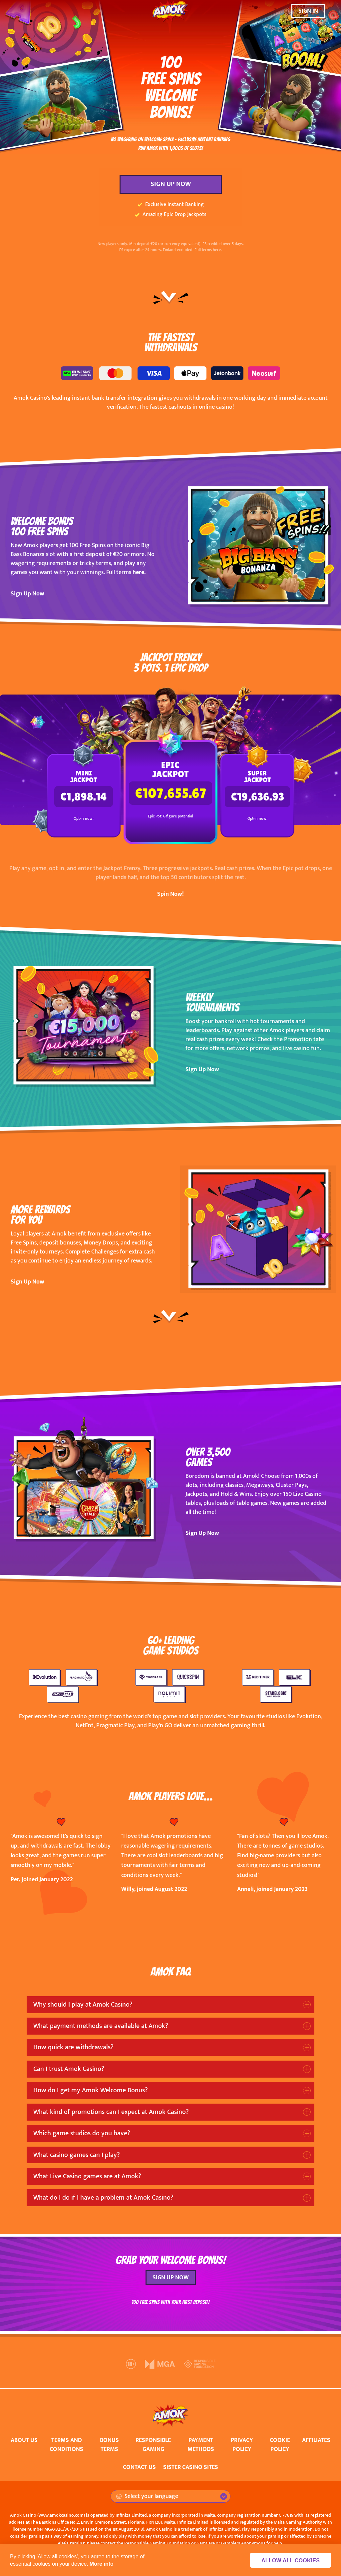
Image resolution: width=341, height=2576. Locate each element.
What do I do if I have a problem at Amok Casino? (103, 2197)
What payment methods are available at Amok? (100, 2026)
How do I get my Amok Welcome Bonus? (90, 2090)
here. (139, 572)
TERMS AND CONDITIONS (66, 2444)
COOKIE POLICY (280, 2444)
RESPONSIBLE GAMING (153, 2444)
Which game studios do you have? (81, 2133)
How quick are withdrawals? (73, 2047)
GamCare (205, 2543)
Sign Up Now (27, 594)
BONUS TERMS (109, 2444)
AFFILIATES (316, 2440)
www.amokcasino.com (61, 2515)
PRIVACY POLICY (242, 2444)
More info (102, 2564)
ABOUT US (24, 2440)
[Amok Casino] (170, 11)
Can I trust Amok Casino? (68, 2069)
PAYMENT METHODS (200, 2444)
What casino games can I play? (76, 2155)
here (217, 249)
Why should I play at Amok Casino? (83, 2004)
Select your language (147, 2496)
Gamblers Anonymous (243, 2543)
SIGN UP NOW (171, 184)
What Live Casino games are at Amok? (87, 2176)
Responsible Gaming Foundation (157, 2543)
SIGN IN (308, 11)
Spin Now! (170, 894)
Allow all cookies (295, 2560)
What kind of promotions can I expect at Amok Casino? (111, 2112)
